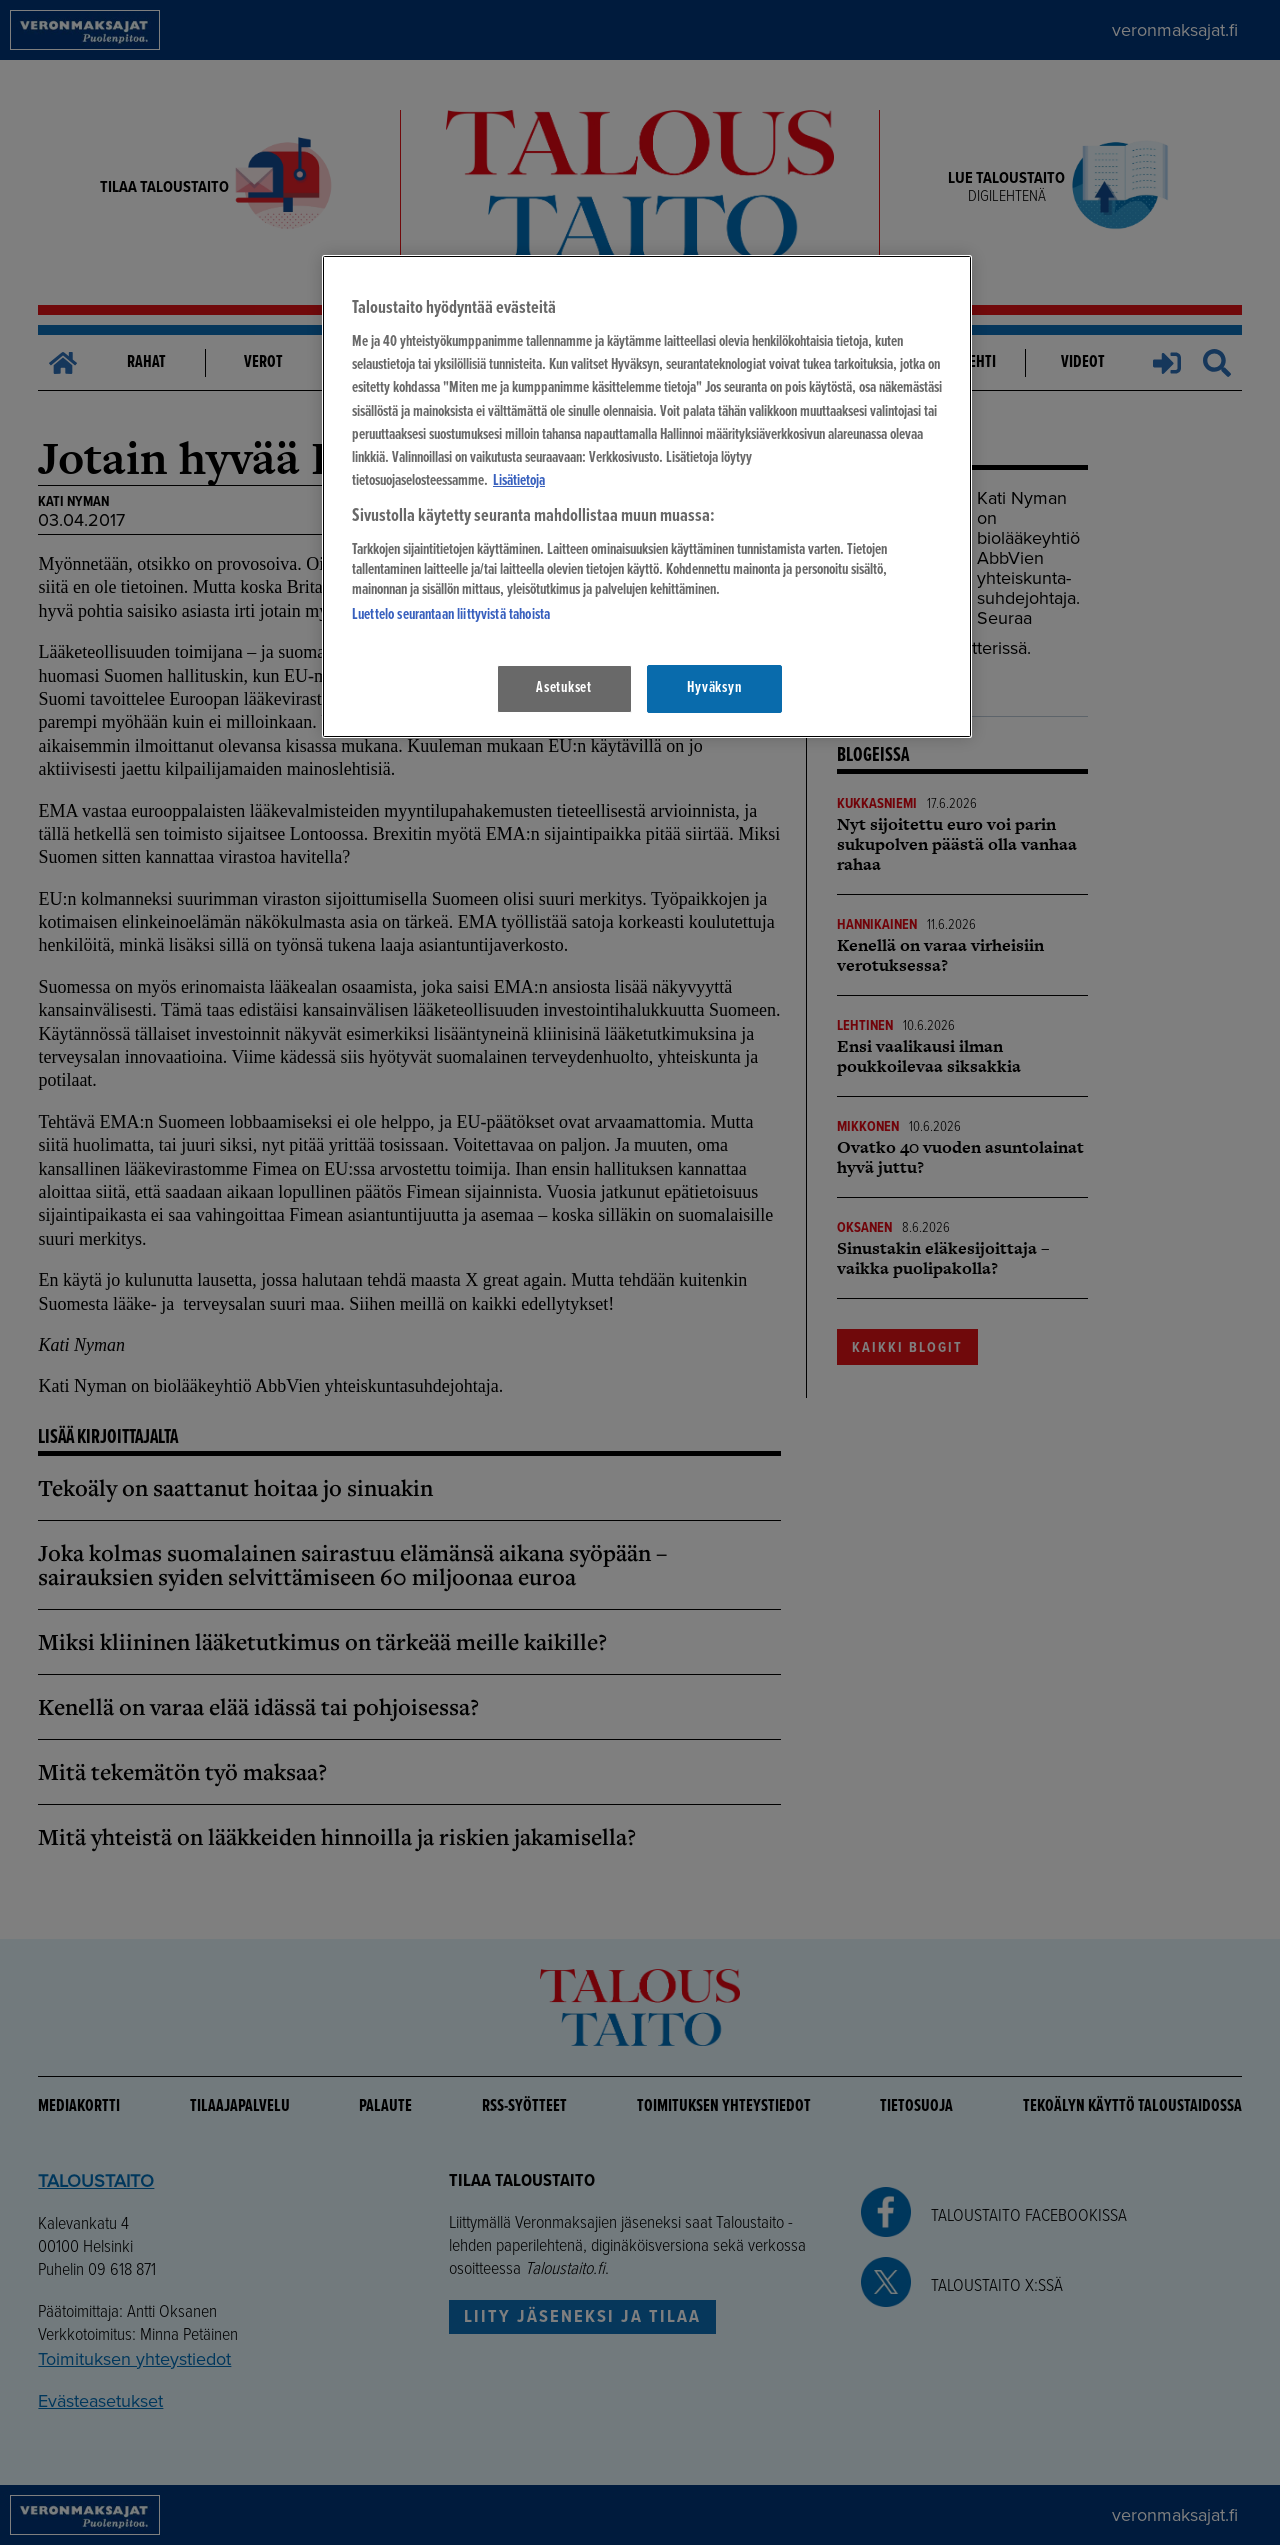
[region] (647, 496)
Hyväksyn (714, 688)
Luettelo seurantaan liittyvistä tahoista (451, 615)
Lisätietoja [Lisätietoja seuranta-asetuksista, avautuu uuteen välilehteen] (519, 481)
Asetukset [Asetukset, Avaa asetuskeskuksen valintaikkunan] (564, 688)
